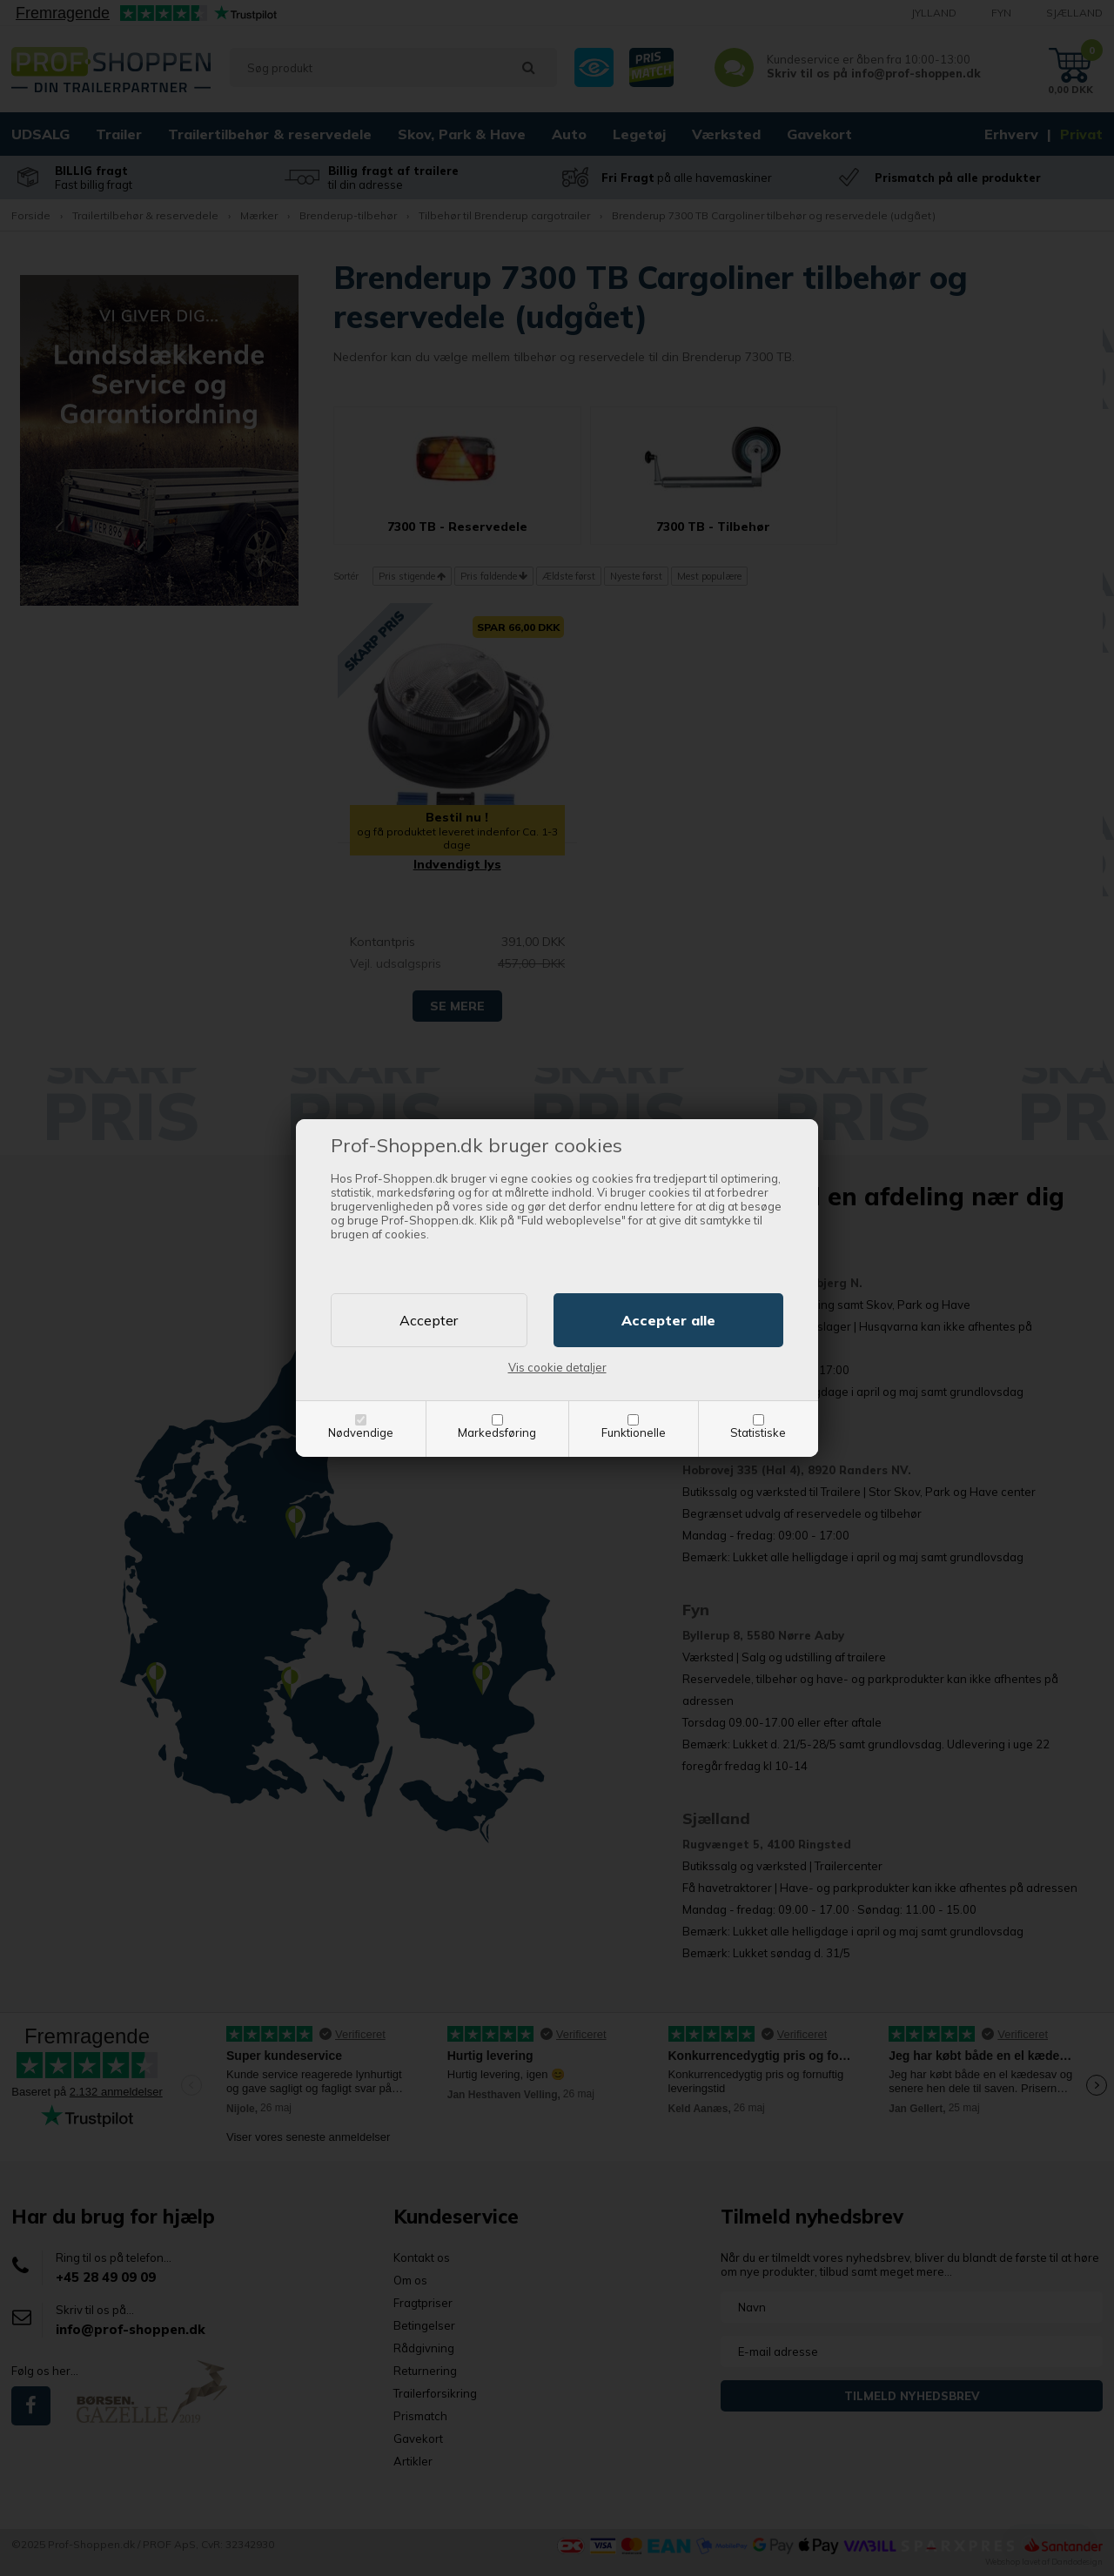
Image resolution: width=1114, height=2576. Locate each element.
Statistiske (758, 1432)
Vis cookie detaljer (557, 1367)
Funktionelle (633, 1432)
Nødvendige (360, 1432)
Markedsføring (497, 1432)
